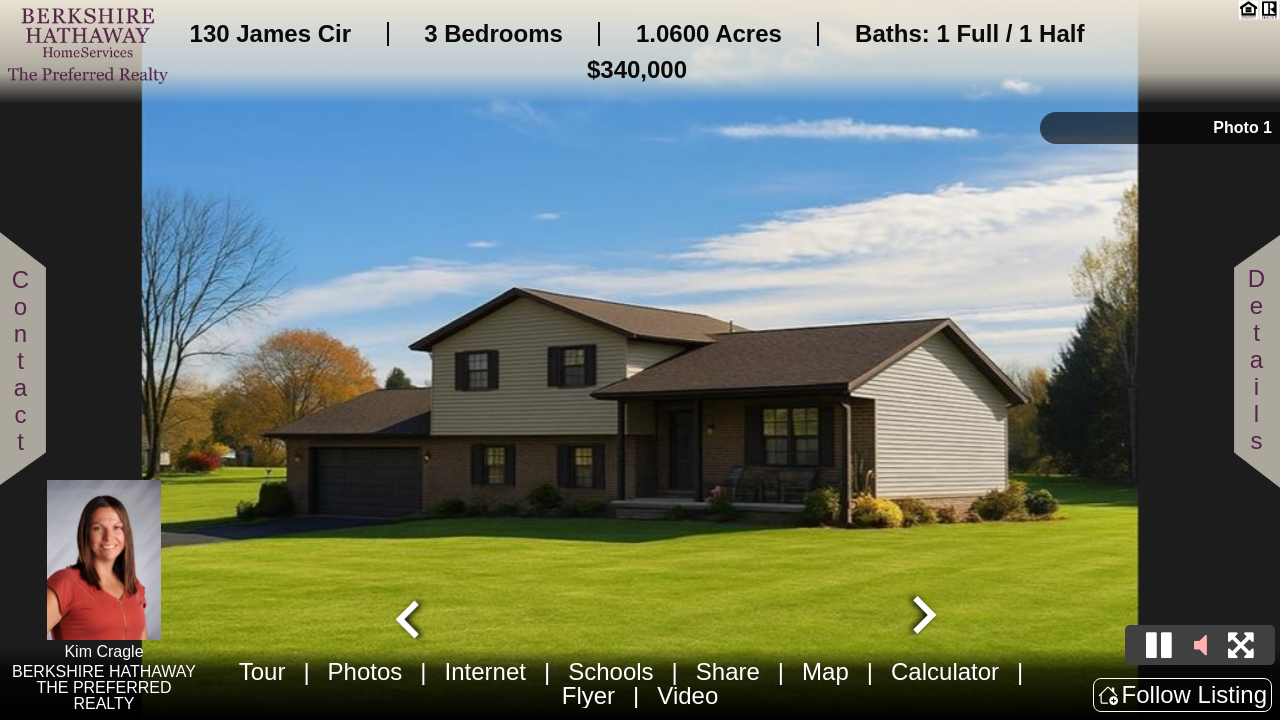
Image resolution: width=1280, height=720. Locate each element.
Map (825, 671)
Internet (485, 671)
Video (687, 695)
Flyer (588, 695)
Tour (262, 671)
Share (728, 671)
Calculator (945, 671)
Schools (610, 671)
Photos (365, 671)
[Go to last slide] (410, 617)
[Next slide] (922, 617)
